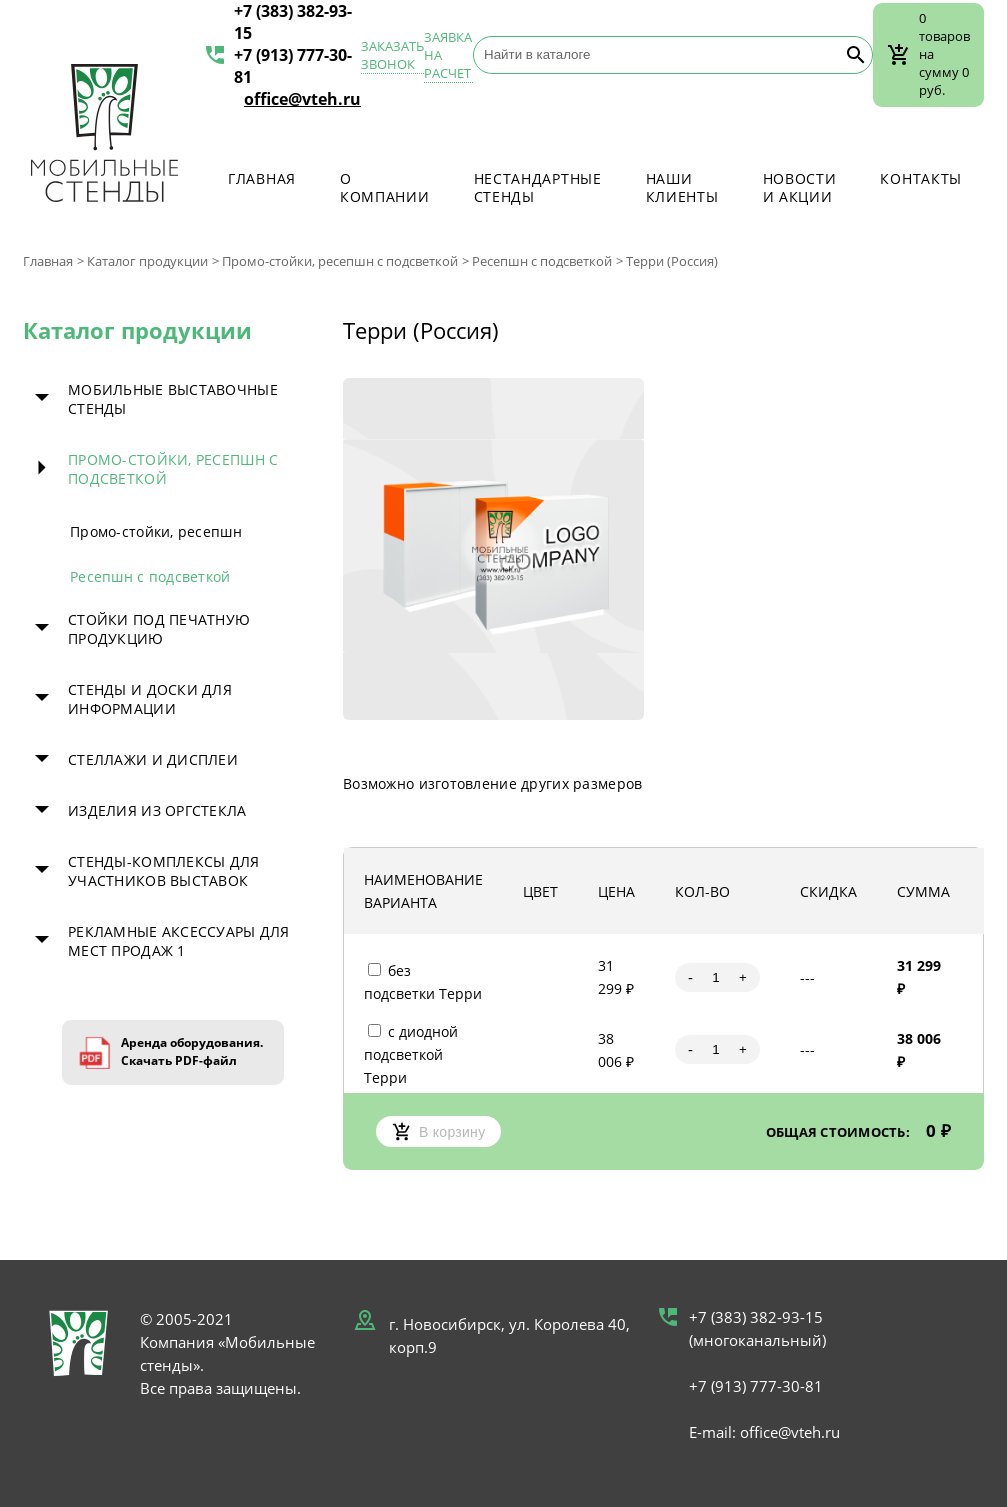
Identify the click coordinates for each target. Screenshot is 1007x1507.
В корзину (438, 1131)
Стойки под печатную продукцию (159, 629)
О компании (385, 187)
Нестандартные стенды (538, 187)
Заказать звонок (392, 55)
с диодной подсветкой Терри (411, 1054)
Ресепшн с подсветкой (542, 261)
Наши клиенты (682, 187)
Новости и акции (800, 187)
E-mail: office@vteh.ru (764, 1432)
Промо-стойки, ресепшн (156, 531)
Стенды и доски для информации (150, 699)
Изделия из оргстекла (157, 810)
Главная (262, 178)
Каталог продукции (147, 261)
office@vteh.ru (302, 99)
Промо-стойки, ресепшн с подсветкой (340, 261)
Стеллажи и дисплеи (153, 759)
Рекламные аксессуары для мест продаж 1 (179, 941)
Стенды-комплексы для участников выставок (164, 871)
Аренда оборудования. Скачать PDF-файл (192, 1051)
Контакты (921, 178)
